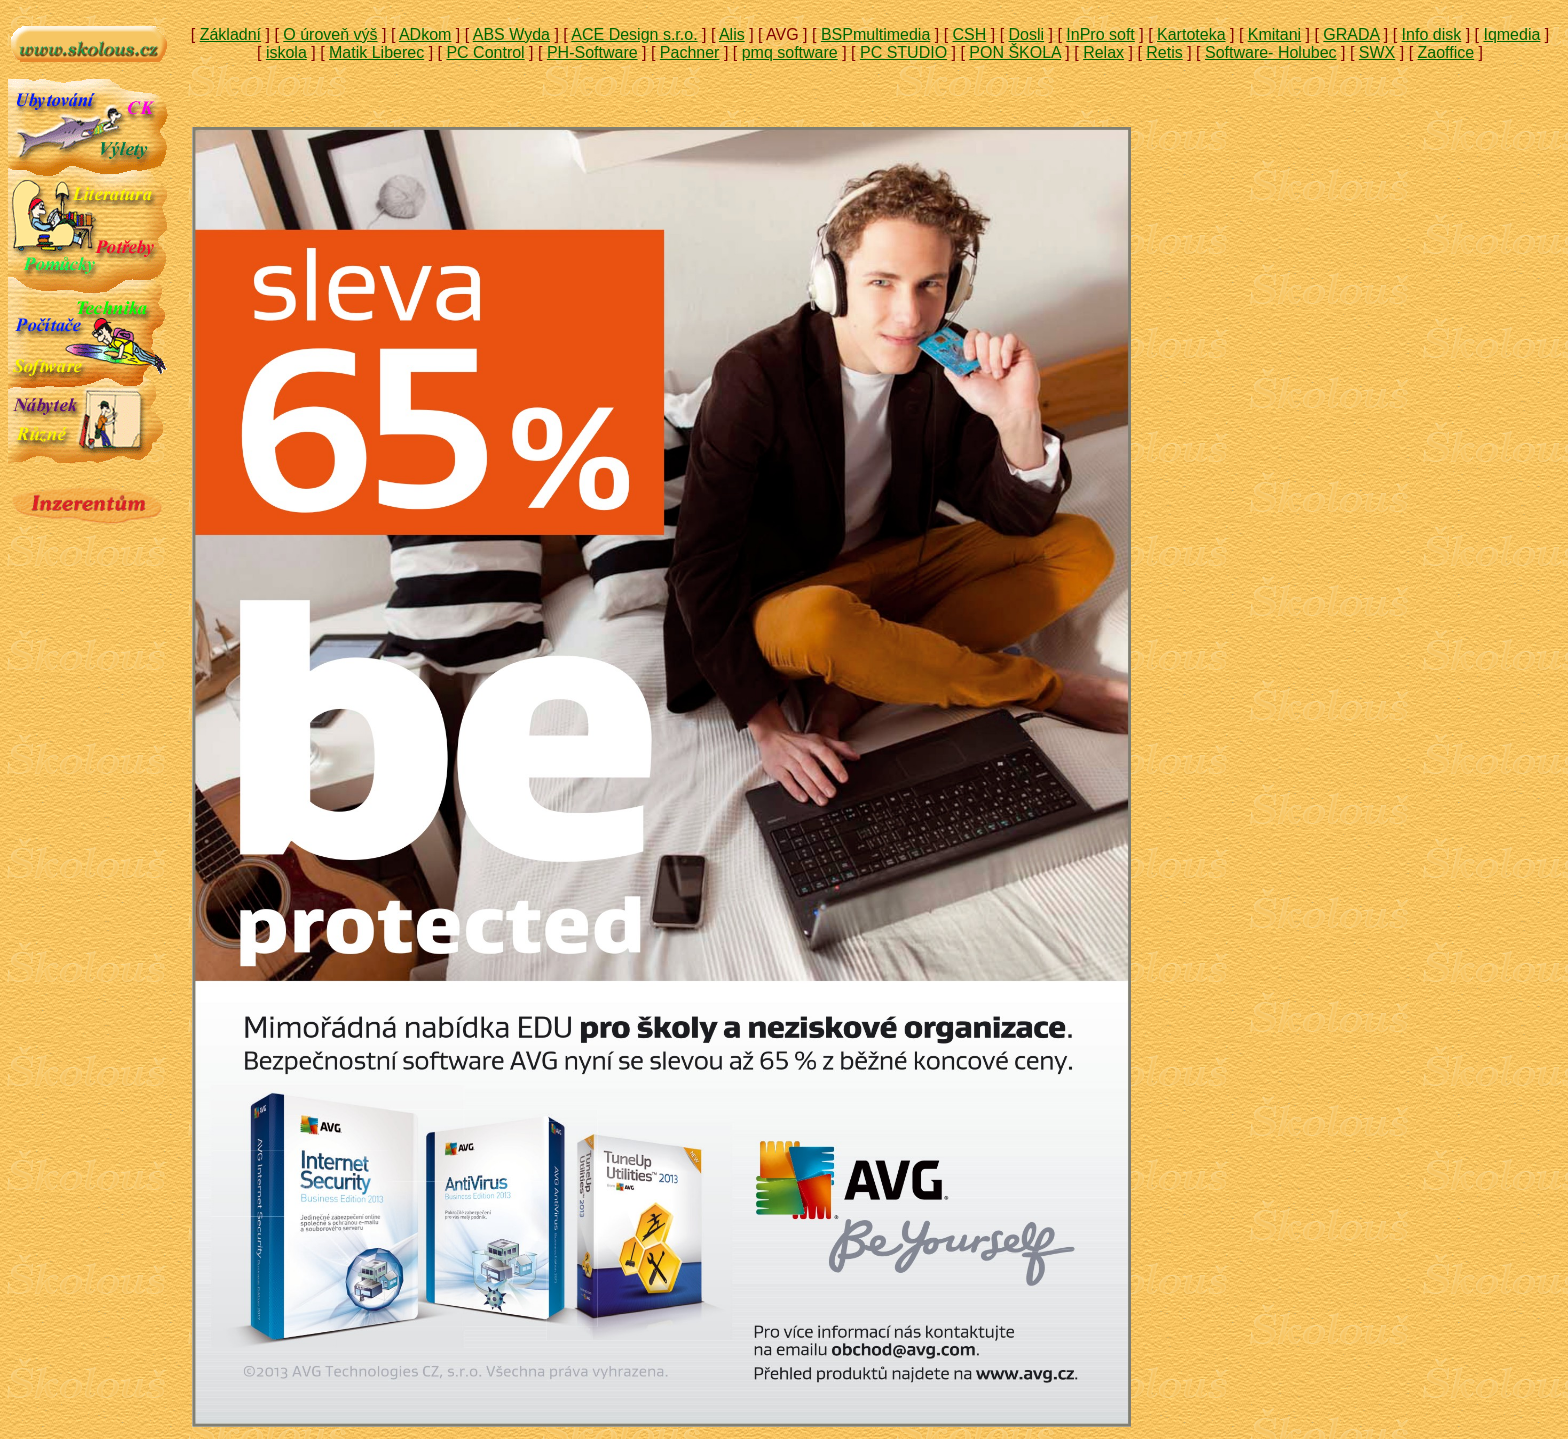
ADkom (425, 34)
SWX (1377, 52)
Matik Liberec (376, 52)
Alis (732, 34)
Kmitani (1274, 34)
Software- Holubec (1271, 52)
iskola (286, 52)
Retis (1164, 52)
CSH (970, 34)
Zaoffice (1446, 52)
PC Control (485, 52)
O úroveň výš (330, 34)
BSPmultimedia (875, 34)
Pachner (690, 52)
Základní (230, 34)
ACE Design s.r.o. (634, 34)
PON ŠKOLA (1015, 52)
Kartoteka (1191, 34)
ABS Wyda (511, 34)
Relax (1103, 52)
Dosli (1027, 34)
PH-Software (592, 52)
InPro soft (1100, 34)
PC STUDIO (903, 52)
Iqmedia (1511, 34)
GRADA (1351, 34)
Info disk (1432, 34)
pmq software (790, 52)
